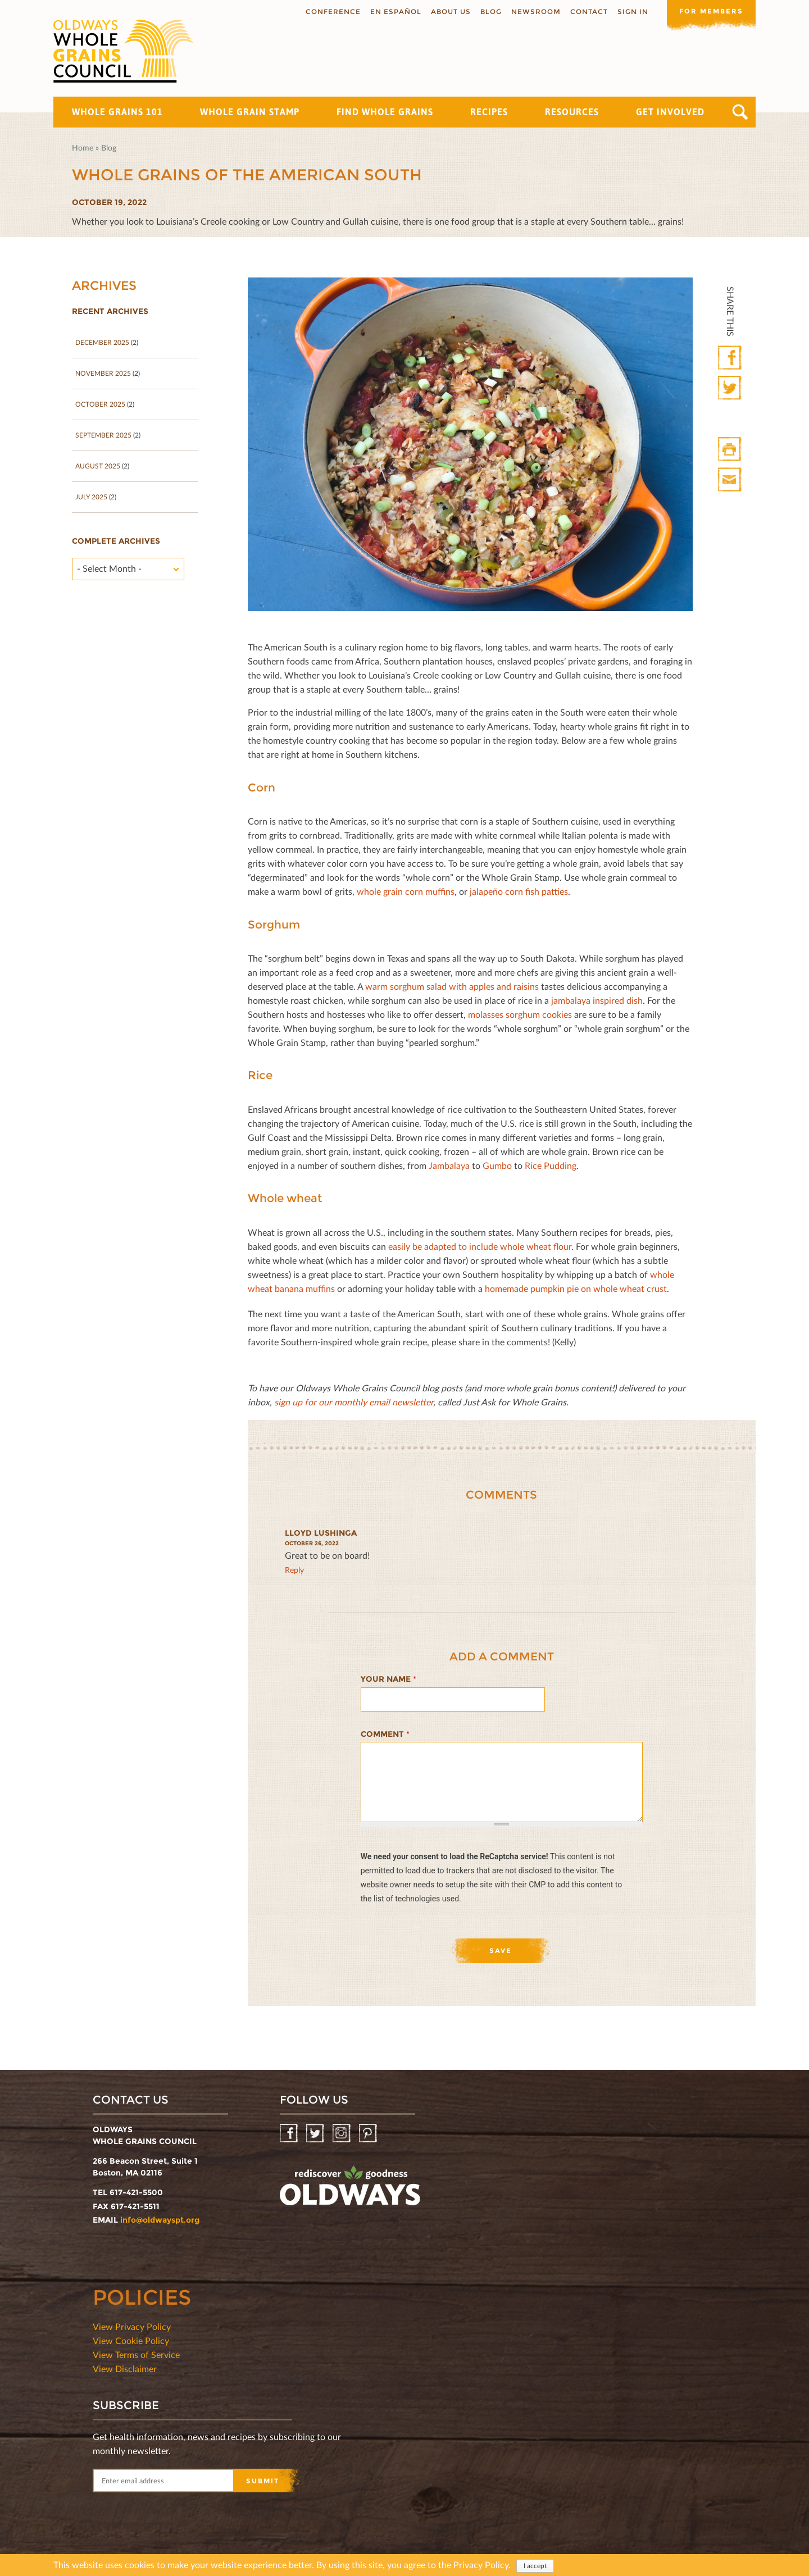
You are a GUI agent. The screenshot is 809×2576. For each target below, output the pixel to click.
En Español (394, 11)
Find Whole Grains (385, 111)
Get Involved (670, 111)
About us (450, 11)
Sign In (631, 11)
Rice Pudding (550, 1165)
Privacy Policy (480, 2564)
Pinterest (369, 2133)
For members (711, 11)
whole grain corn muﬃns (406, 891)
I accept (535, 2565)
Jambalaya (449, 1165)
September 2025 (103, 435)
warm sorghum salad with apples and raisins (452, 986)
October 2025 (100, 404)
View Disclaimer (125, 2368)
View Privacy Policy (132, 2326)
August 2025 (97, 466)
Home (82, 147)
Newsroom (535, 11)
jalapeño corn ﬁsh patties (519, 891)
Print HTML (730, 449)
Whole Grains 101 (117, 111)
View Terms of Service (136, 2354)
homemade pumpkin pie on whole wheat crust (576, 1288)
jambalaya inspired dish (597, 1000)
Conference (332, 11)
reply (294, 1569)
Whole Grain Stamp (249, 111)
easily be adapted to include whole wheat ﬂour (479, 1246)
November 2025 (103, 373)
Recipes (489, 111)
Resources (572, 111)
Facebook (730, 358)
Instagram (342, 2133)
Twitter (730, 388)
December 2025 (102, 342)
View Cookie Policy (131, 2340)
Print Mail (730, 480)
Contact (588, 11)
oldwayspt (350, 2190)
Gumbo (497, 1165)
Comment (385, 1734)
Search (740, 112)
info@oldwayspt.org (159, 2220)
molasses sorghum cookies (520, 1014)
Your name (388, 1679)
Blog (490, 11)
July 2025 (91, 497)
